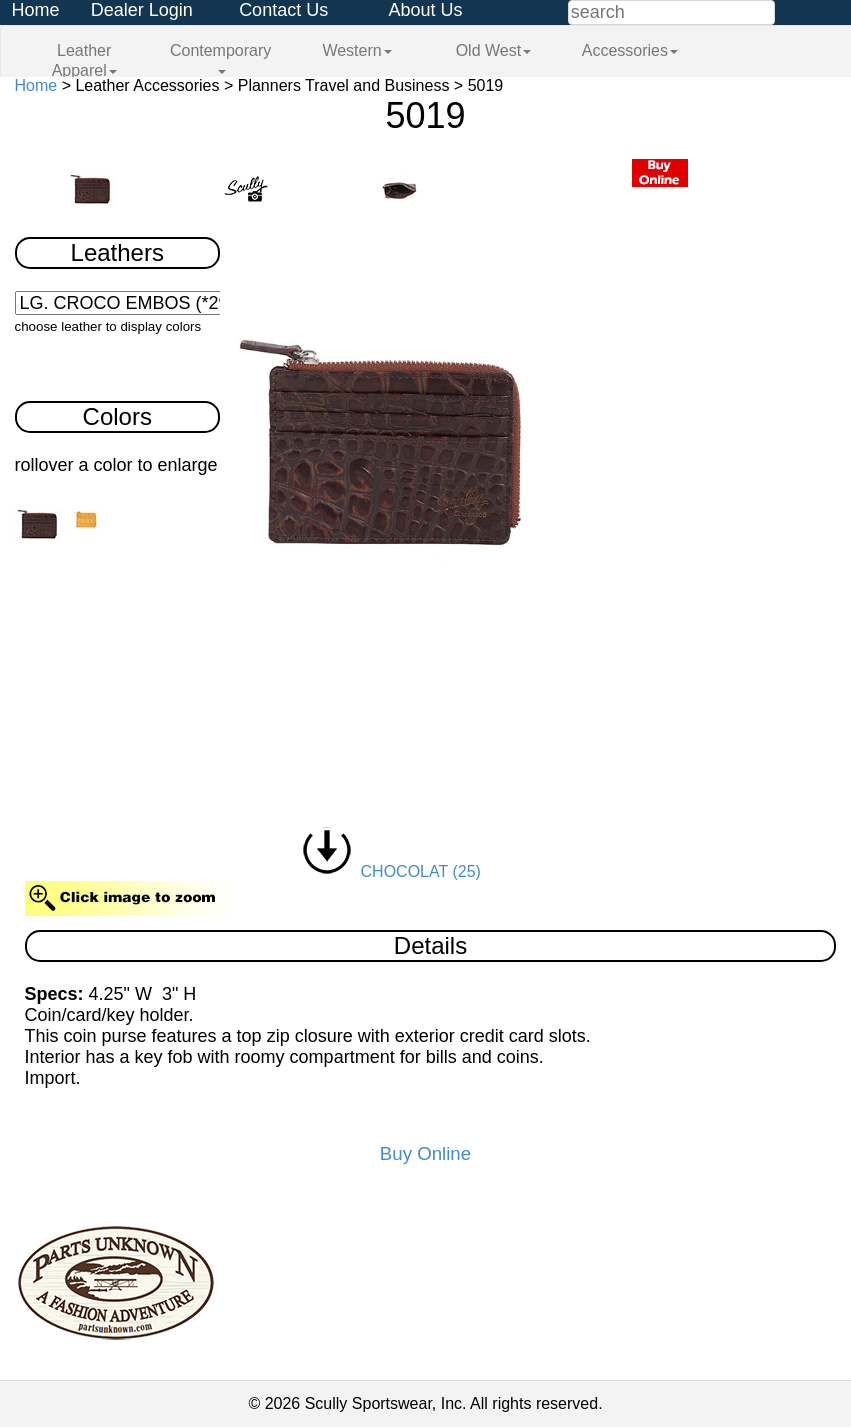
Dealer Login (142, 10)
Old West (494, 50)
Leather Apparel (84, 60)
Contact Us (283, 10)
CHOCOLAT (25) (391, 871)
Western (356, 50)
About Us (425, 10)
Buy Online (425, 1153)
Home (35, 10)
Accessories (630, 50)
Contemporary (220, 58)
